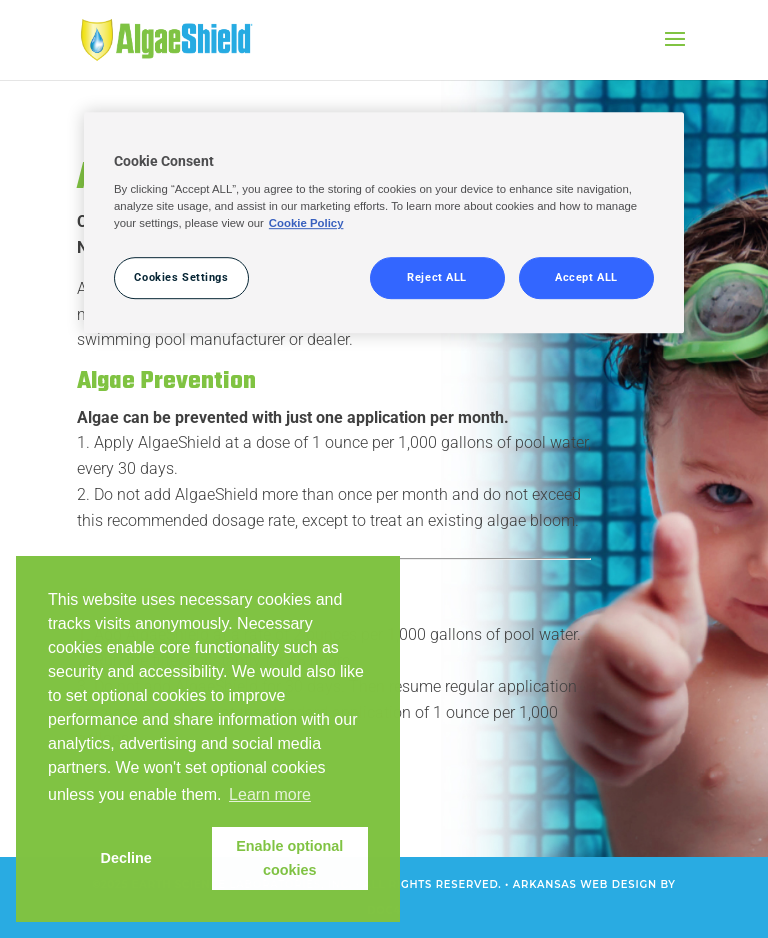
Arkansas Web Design (585, 884)
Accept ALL (586, 278)
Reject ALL (437, 278)
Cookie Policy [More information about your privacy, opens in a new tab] (306, 224)
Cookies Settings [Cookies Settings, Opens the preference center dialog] (181, 278)
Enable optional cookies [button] (289, 858)
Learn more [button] (270, 794)
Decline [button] (126, 858)
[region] (384, 223)
